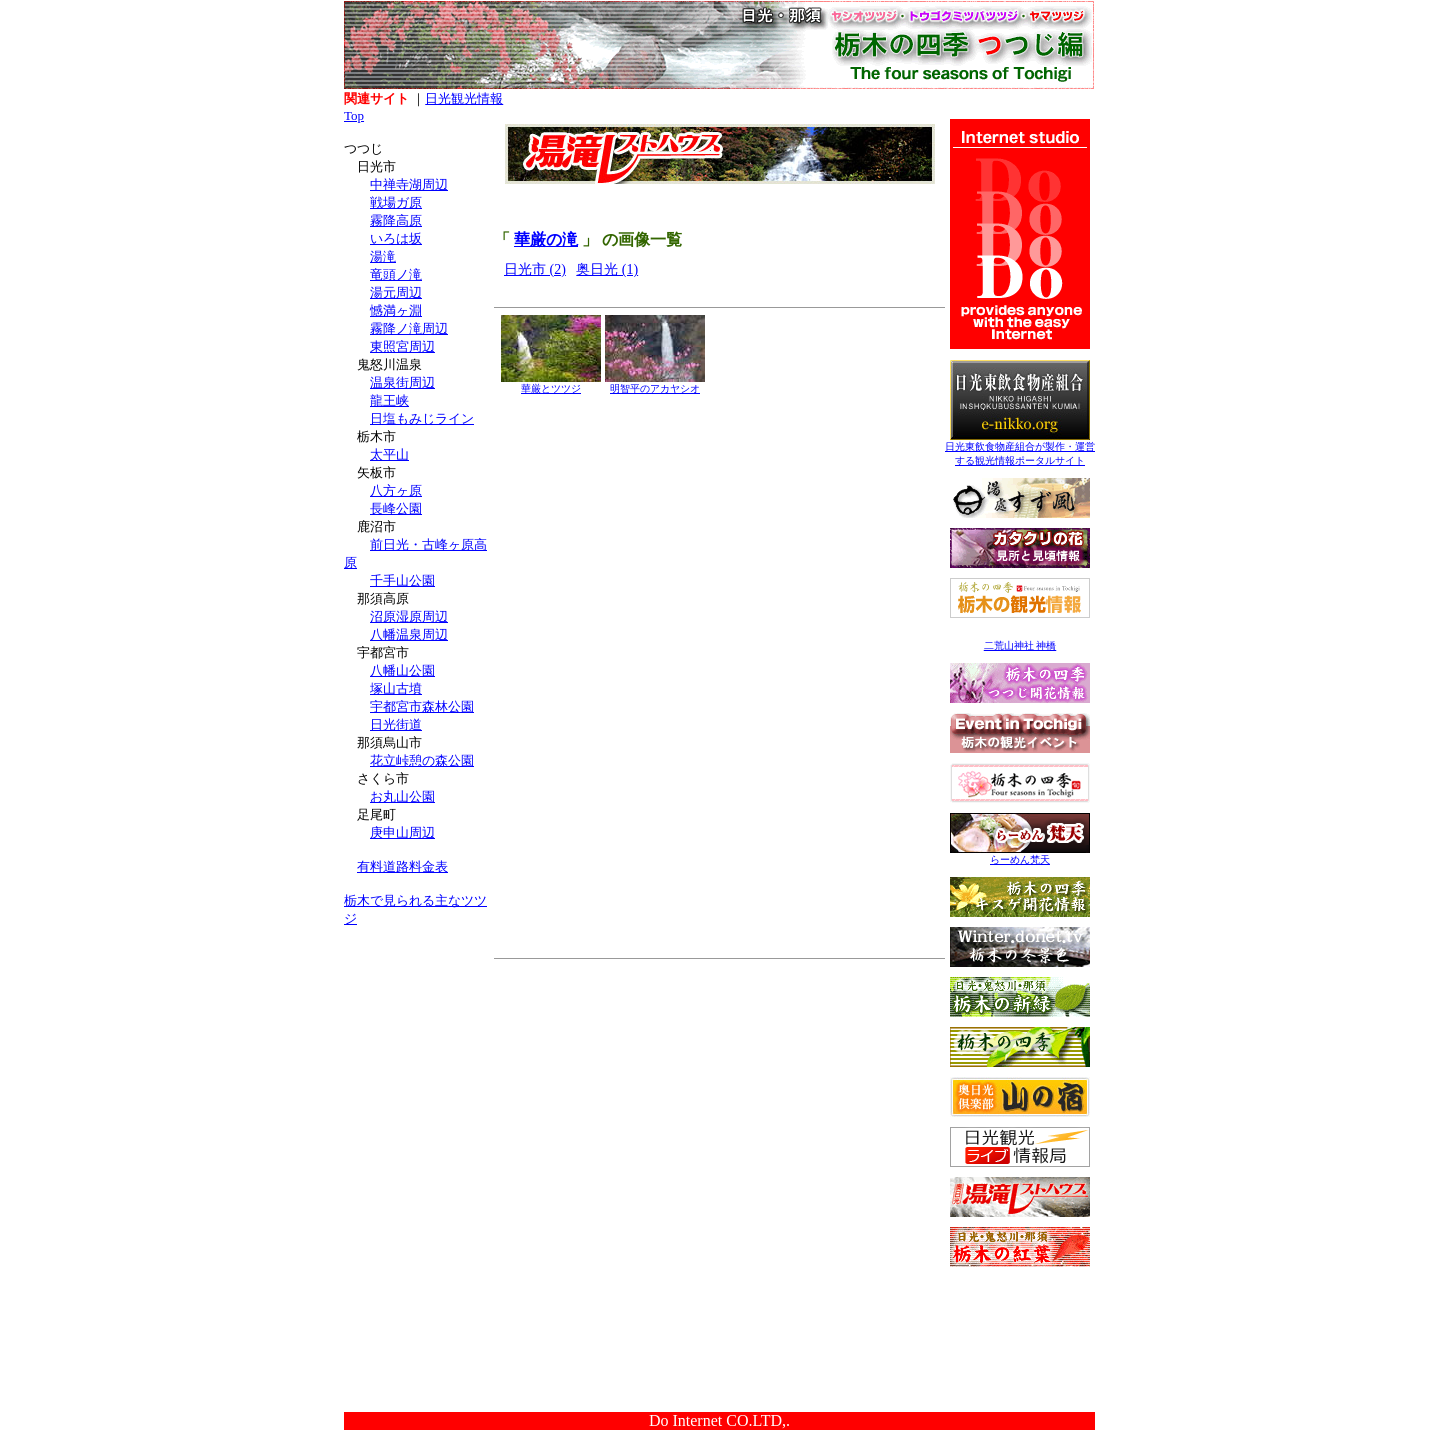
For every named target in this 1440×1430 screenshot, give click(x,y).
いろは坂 (396, 238)
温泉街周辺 (402, 382)
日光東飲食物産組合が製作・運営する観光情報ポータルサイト (1020, 448)
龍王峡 (389, 400)
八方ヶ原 (396, 490)
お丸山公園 (402, 796)
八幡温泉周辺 (409, 634)
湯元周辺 (396, 292)
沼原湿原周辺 (409, 616)
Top (354, 115)
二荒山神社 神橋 (1020, 645)
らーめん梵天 (1020, 854)
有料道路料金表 (402, 866)
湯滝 (383, 256)
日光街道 (396, 724)
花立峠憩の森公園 (422, 760)
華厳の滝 (546, 239)
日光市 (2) (535, 269)
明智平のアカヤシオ (655, 383)
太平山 (389, 454)
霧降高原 (396, 220)
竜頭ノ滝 (396, 274)
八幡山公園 (402, 670)
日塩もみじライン (422, 418)
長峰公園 (396, 508)
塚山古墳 (396, 688)
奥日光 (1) (607, 269)
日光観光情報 (464, 98)
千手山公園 (402, 580)
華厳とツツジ (551, 383)
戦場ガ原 (396, 202)
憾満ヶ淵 (396, 310)
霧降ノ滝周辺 (409, 328)
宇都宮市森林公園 (422, 706)
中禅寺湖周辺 (409, 184)
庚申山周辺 (402, 832)
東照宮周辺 (402, 346)
